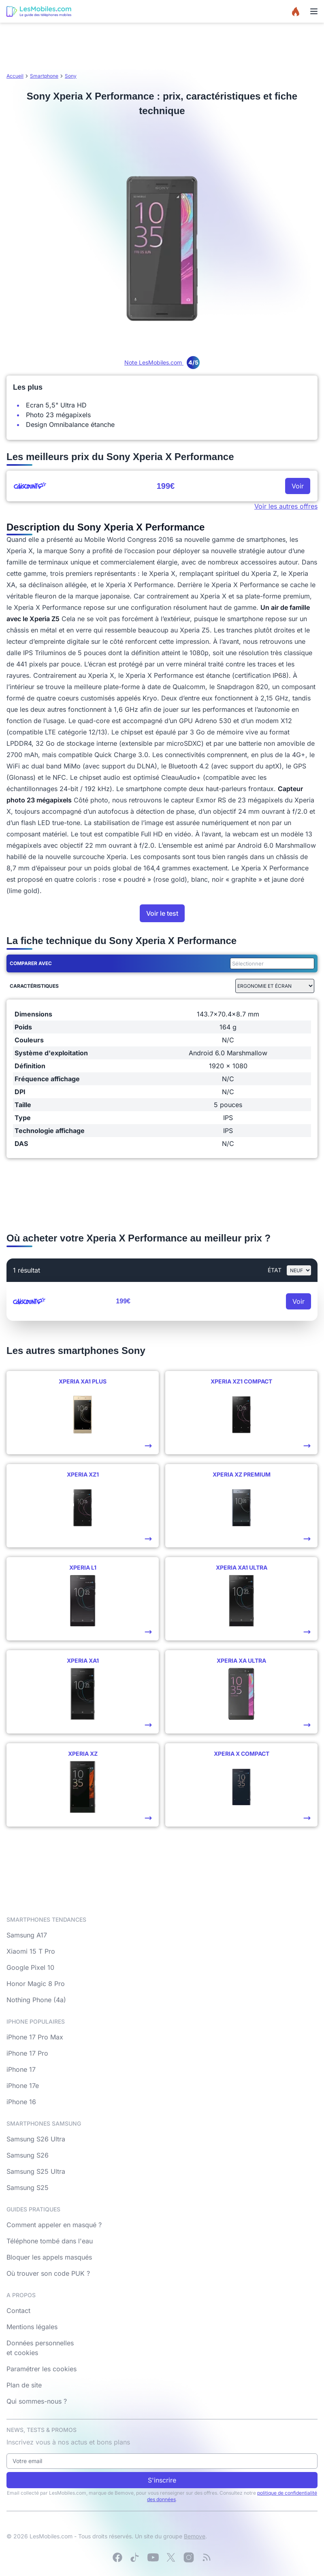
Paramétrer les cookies (41, 2369)
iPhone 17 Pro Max (34, 2037)
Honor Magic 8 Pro (35, 1984)
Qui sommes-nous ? (36, 2401)
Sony (71, 76)
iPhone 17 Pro (27, 2053)
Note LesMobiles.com (162, 362)
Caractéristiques (34, 986)
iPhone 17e (22, 2086)
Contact (18, 2311)
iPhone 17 (21, 2069)
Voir (298, 486)
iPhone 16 (21, 2102)
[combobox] (270, 963)
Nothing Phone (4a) (36, 2000)
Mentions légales (32, 2327)
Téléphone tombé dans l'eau (49, 2241)
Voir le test (162, 913)
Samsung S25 (27, 2187)
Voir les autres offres (286, 506)
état (274, 1270)
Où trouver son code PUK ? (48, 2273)
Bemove (194, 2536)
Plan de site (24, 2385)
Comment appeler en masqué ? (54, 2225)
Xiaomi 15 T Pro (30, 1951)
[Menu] (314, 11)
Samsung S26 (27, 2155)
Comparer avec (31, 963)
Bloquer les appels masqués (49, 2257)
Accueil (14, 76)
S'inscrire (162, 2480)
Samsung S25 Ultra (35, 2171)
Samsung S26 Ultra (35, 2139)
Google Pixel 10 (30, 1967)
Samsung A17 (26, 1935)
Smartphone (44, 76)
